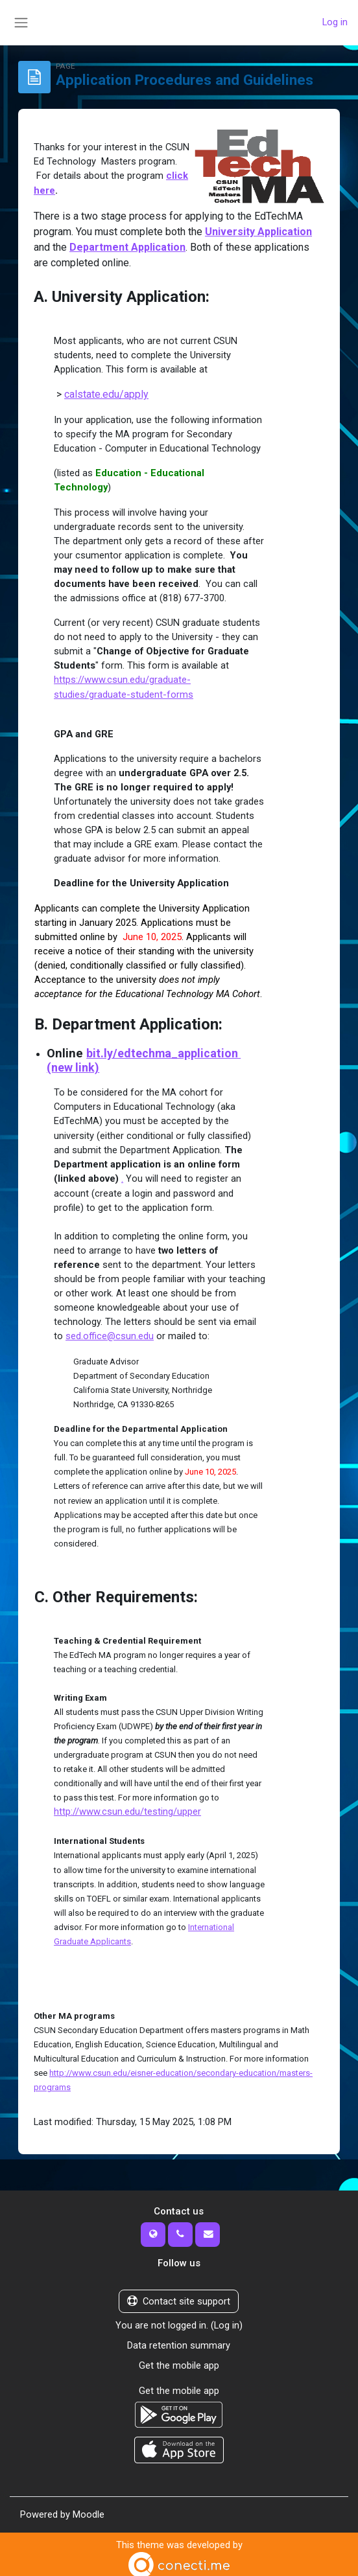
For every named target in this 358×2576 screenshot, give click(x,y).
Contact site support (178, 2297)
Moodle (88, 2508)
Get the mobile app (179, 2360)
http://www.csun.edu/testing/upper (127, 1808)
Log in (335, 23)
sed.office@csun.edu (110, 1333)
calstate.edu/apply (106, 393)
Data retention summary (178, 2341)
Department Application (127, 246)
